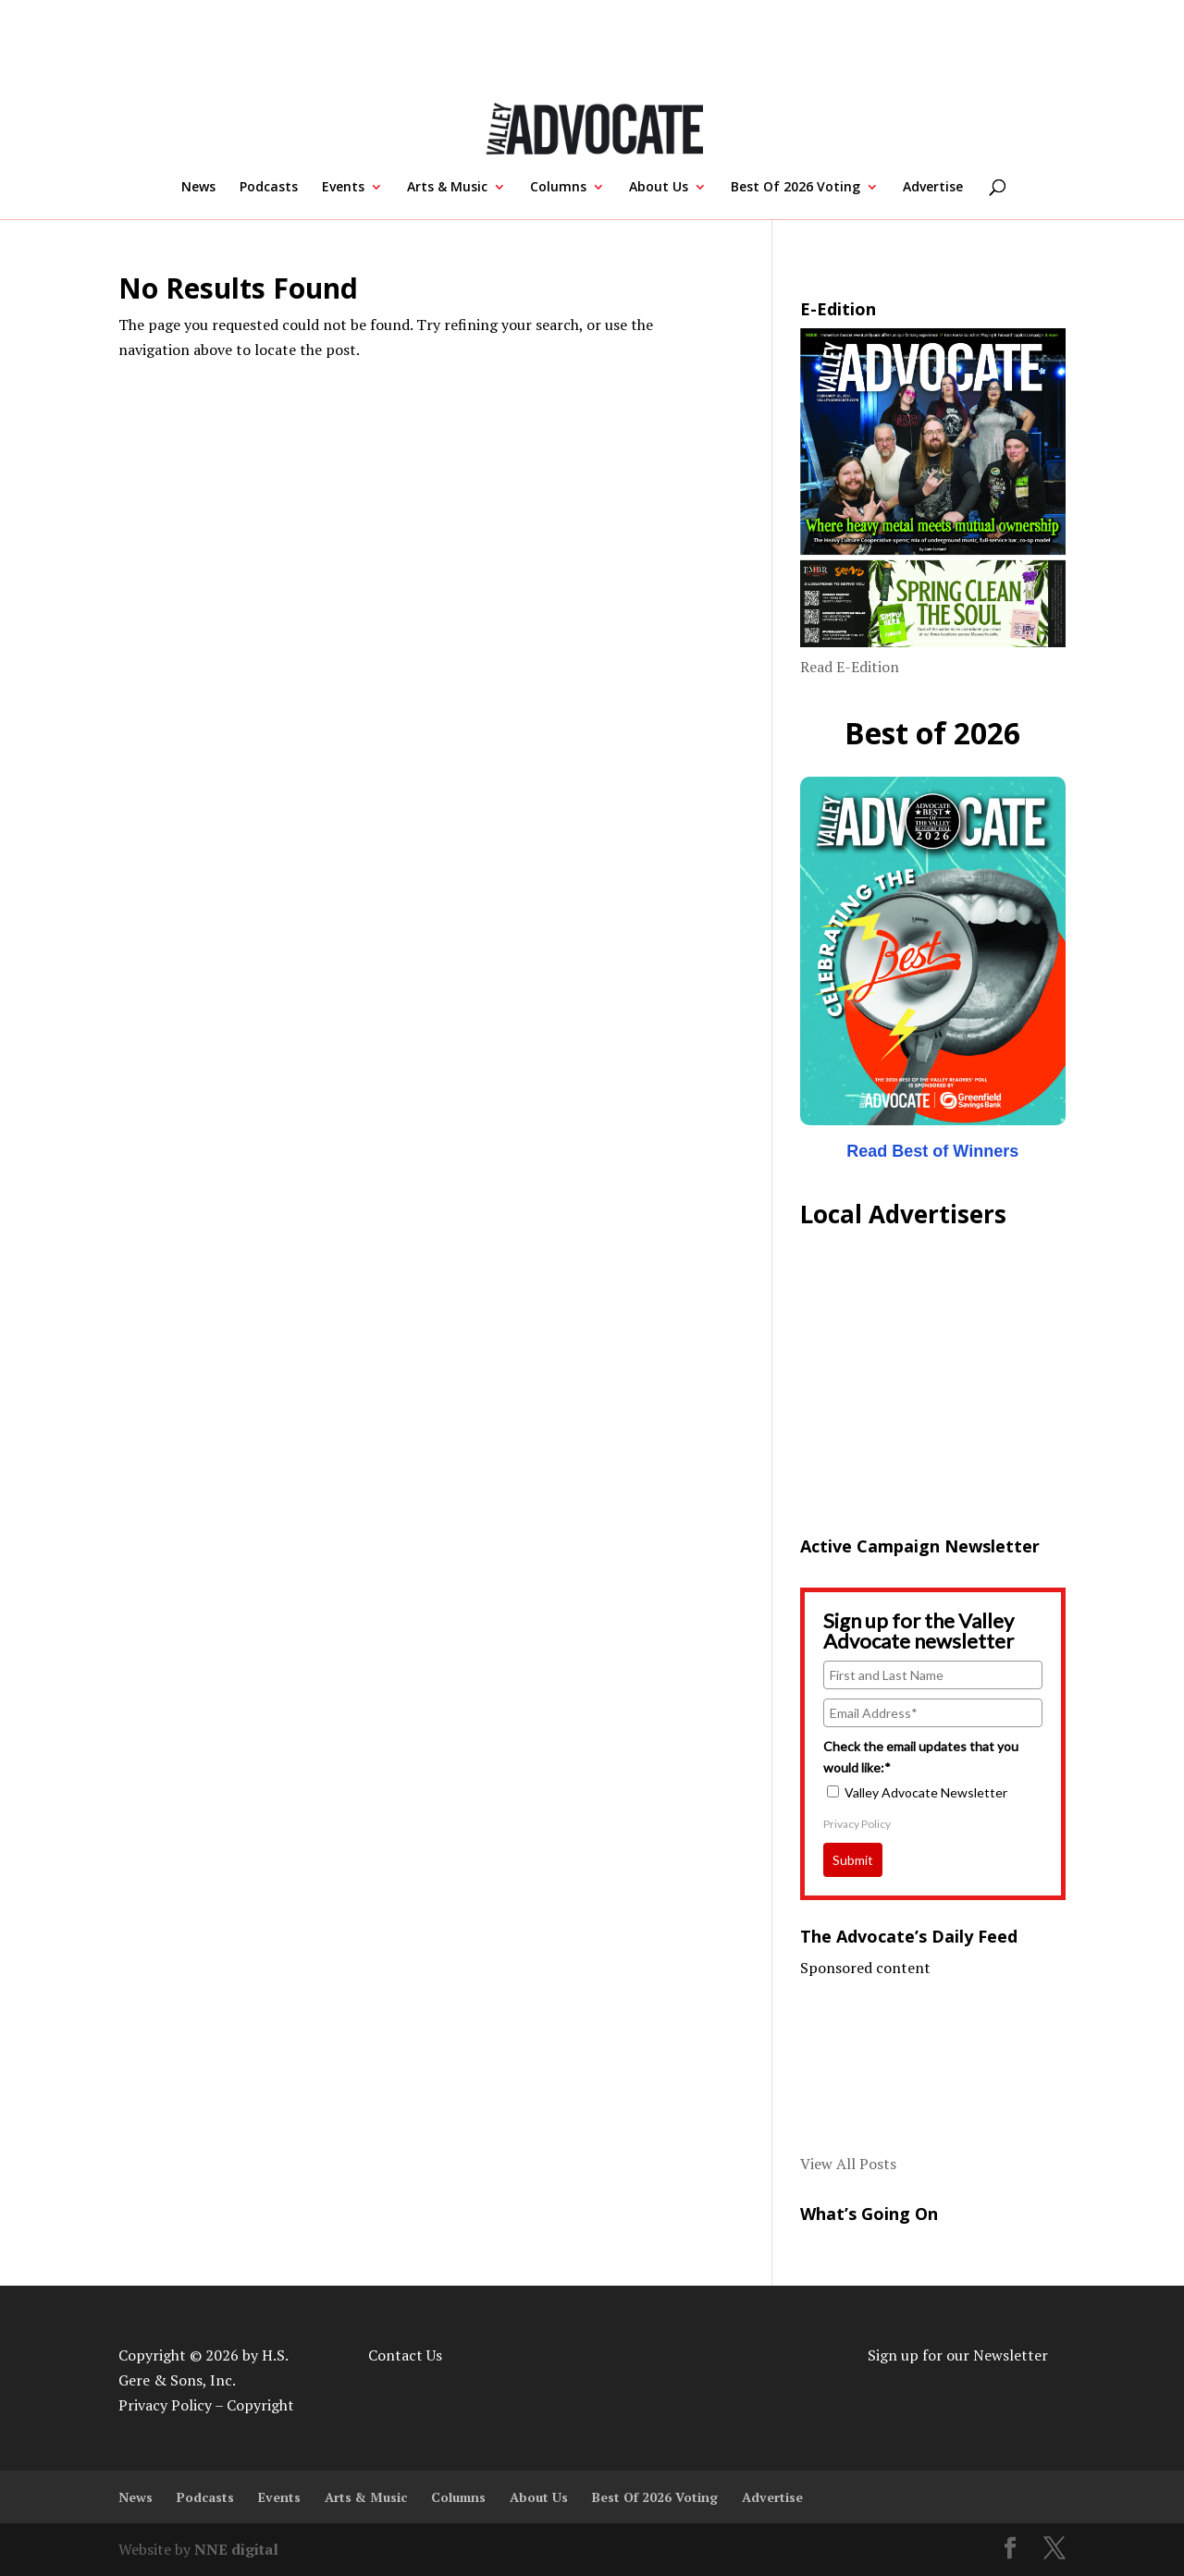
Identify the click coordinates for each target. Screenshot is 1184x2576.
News (198, 187)
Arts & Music (447, 187)
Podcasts (269, 187)
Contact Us (405, 2355)
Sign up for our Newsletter (958, 2355)
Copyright (260, 2405)
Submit (852, 1860)
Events (343, 187)
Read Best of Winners (932, 1151)
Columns (558, 187)
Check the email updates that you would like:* (920, 1756)
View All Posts (848, 2163)
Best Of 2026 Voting (795, 187)
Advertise (933, 187)
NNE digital (236, 2549)
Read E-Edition (849, 666)
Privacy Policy (857, 1824)
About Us (658, 187)
